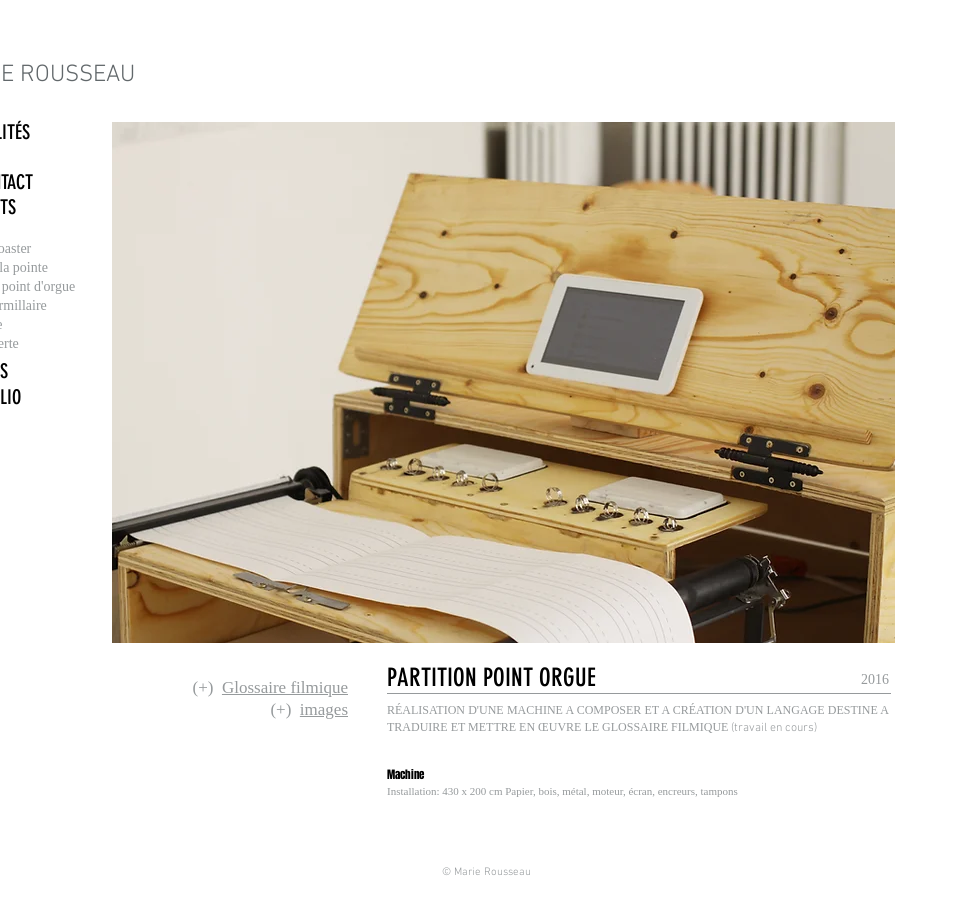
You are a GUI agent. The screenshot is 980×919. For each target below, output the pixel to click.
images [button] (324, 709)
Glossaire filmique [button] (285, 687)
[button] (497, 677)
